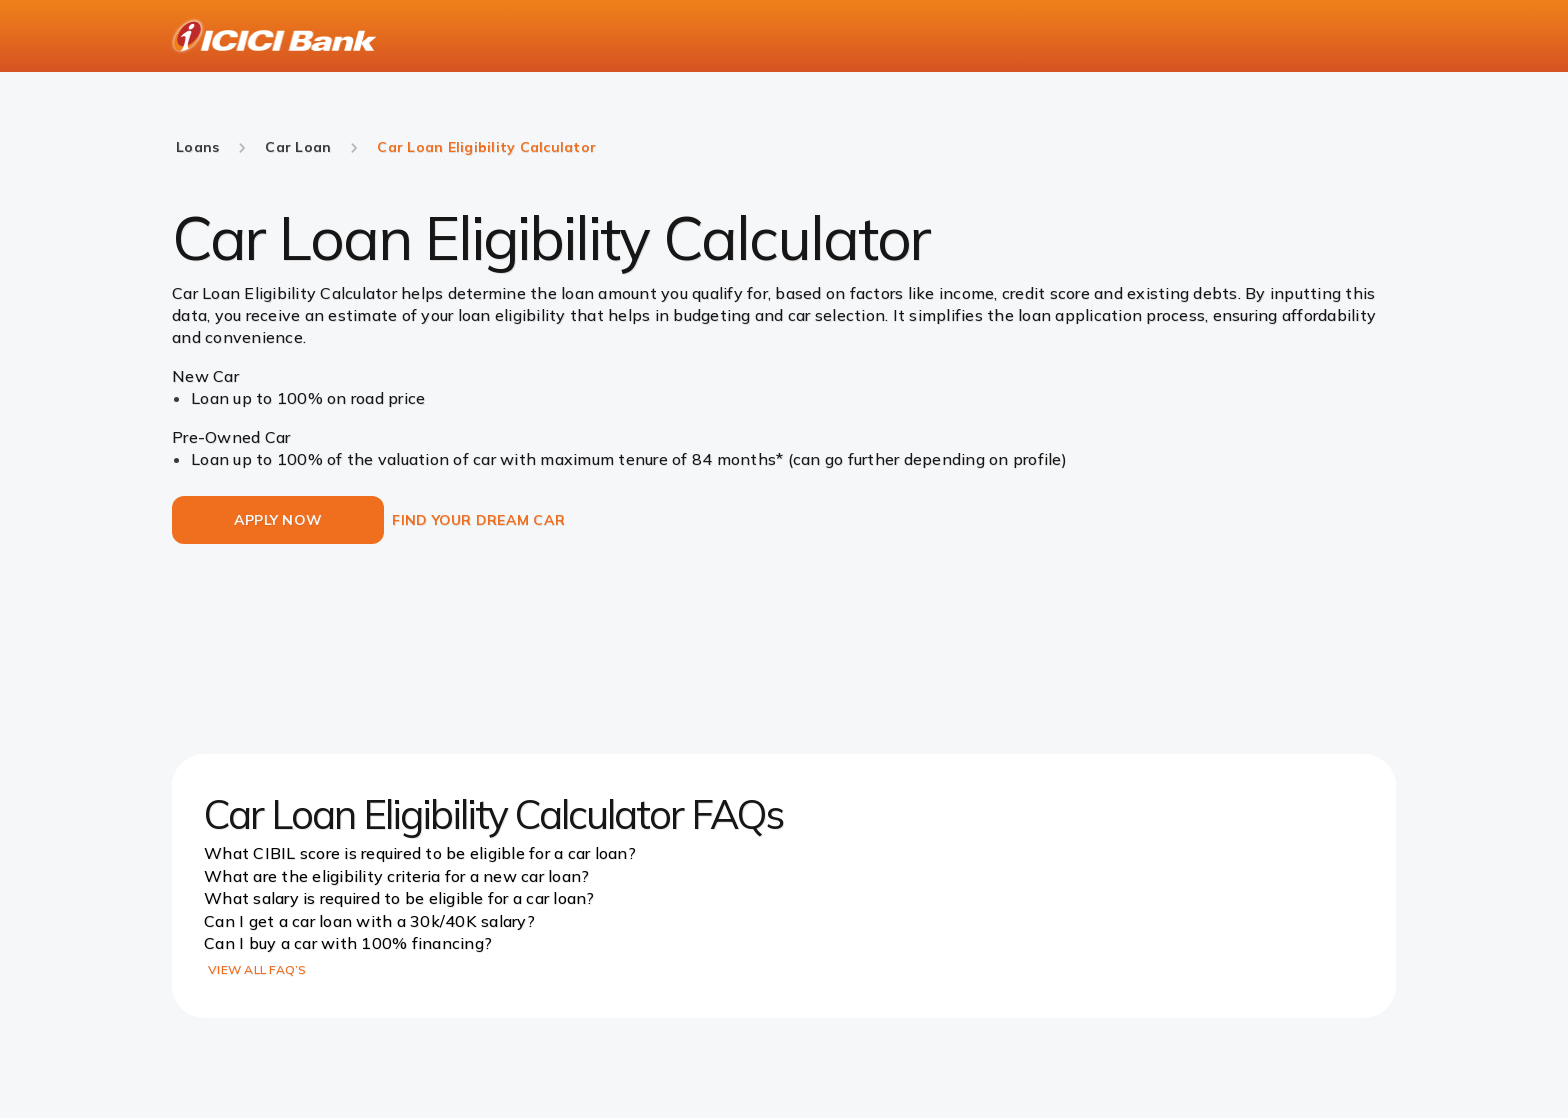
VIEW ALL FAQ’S (257, 969)
